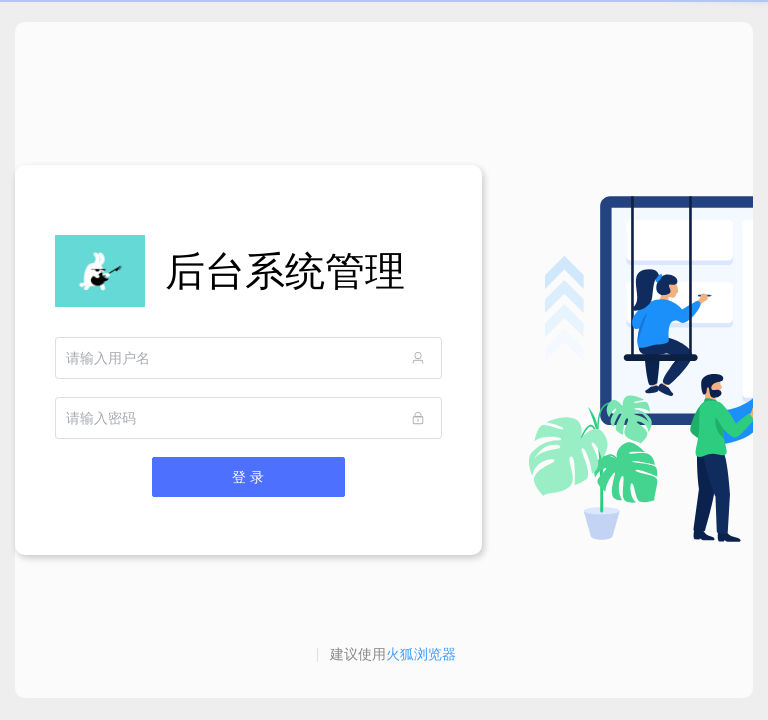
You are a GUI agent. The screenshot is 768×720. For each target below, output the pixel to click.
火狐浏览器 (421, 654)
